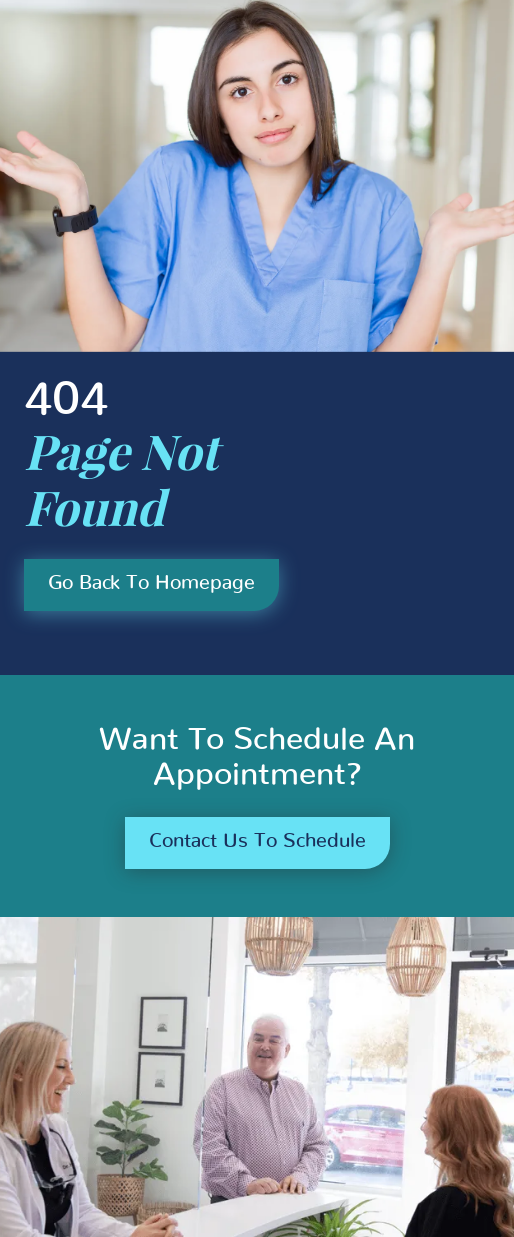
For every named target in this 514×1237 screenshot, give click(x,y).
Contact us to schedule (257, 841)
